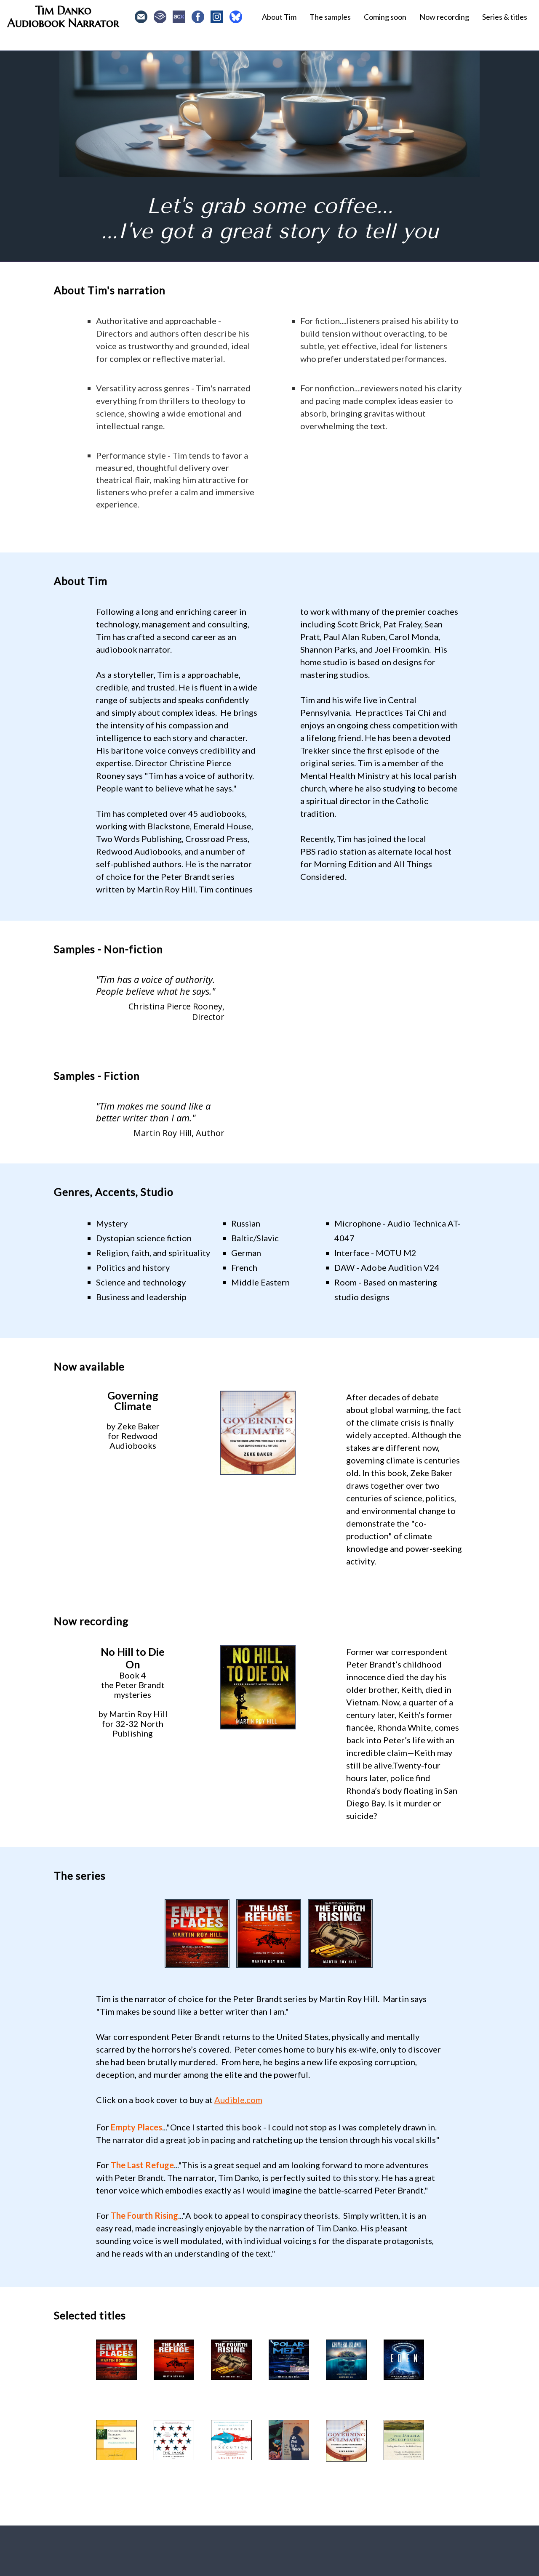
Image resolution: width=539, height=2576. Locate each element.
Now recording (444, 16)
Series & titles (504, 16)
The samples (330, 16)
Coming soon (385, 16)
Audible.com (238, 2100)
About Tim (279, 16)
